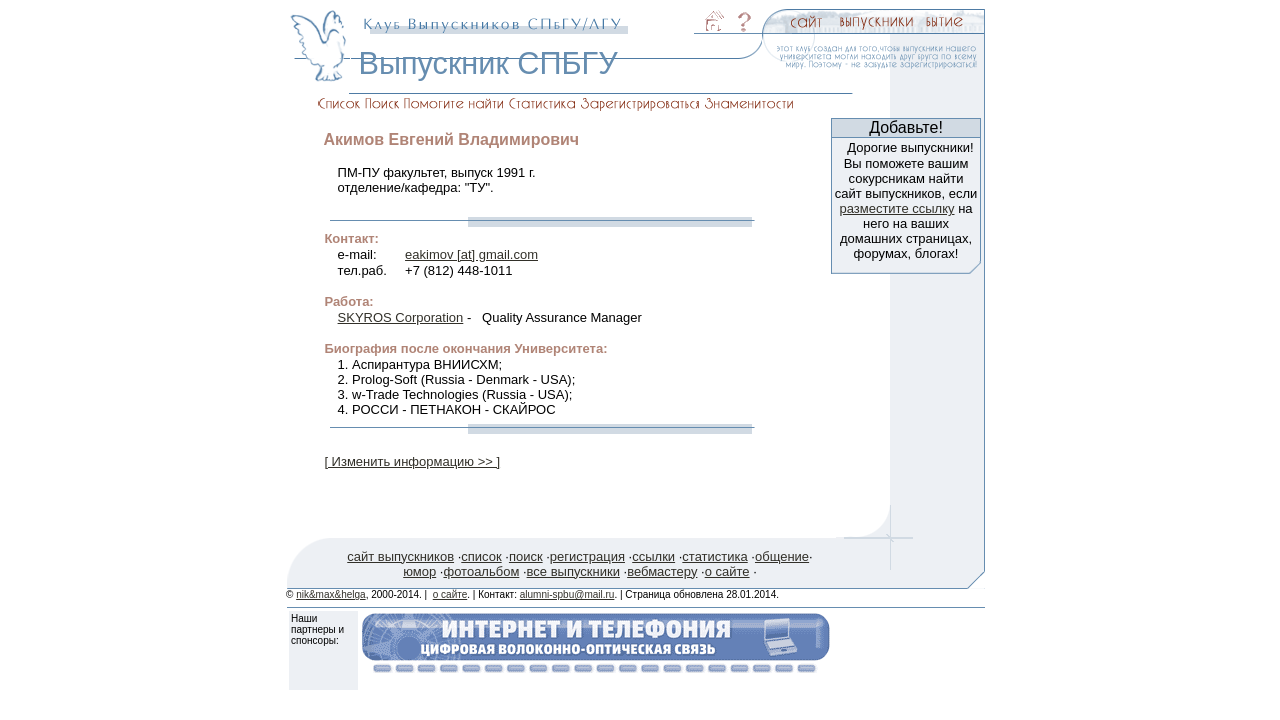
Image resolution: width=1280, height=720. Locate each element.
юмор (419, 571)
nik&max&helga (330, 594)
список (481, 556)
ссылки (653, 556)
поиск (526, 556)
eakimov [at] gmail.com (471, 254)
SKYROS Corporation (401, 317)
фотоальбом (481, 571)
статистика (714, 556)
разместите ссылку (896, 208)
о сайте (727, 571)
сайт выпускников (400, 556)
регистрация (587, 556)
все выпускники (573, 571)
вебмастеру (662, 571)
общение (782, 556)
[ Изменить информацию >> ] (412, 461)
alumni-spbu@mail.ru (567, 594)
